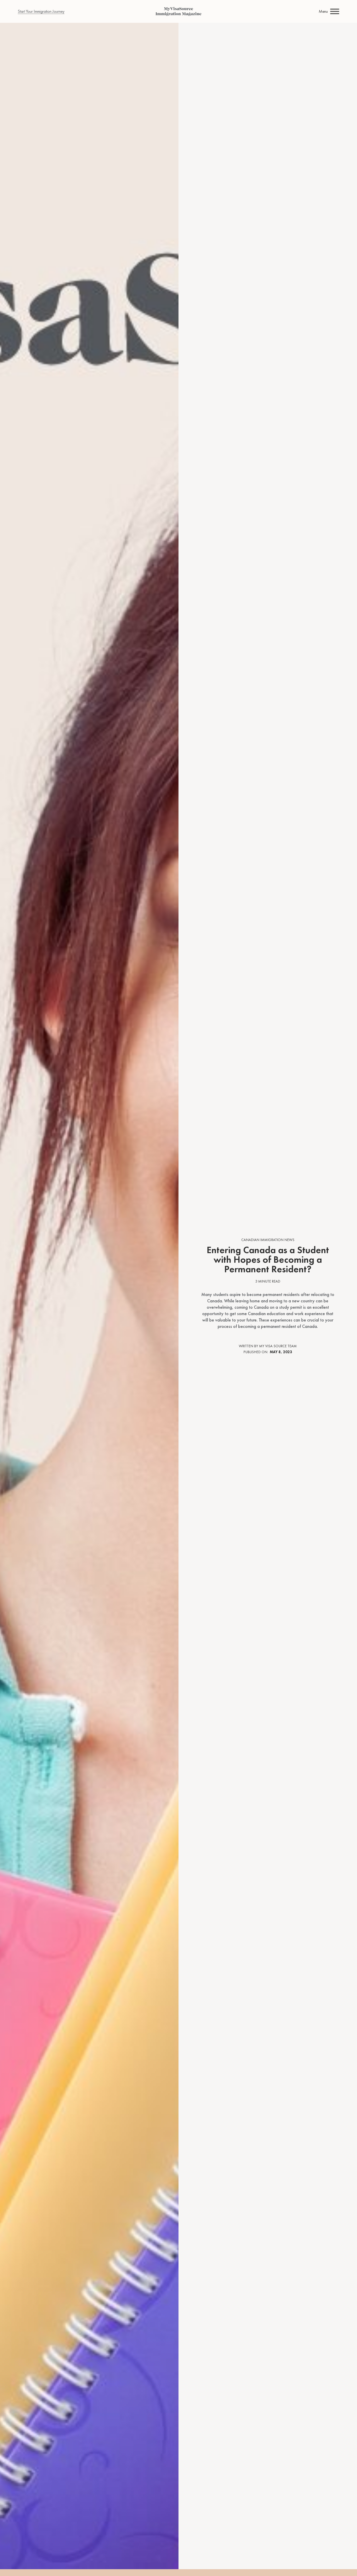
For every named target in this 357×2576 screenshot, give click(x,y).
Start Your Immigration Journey (41, 11)
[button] (333, 12)
